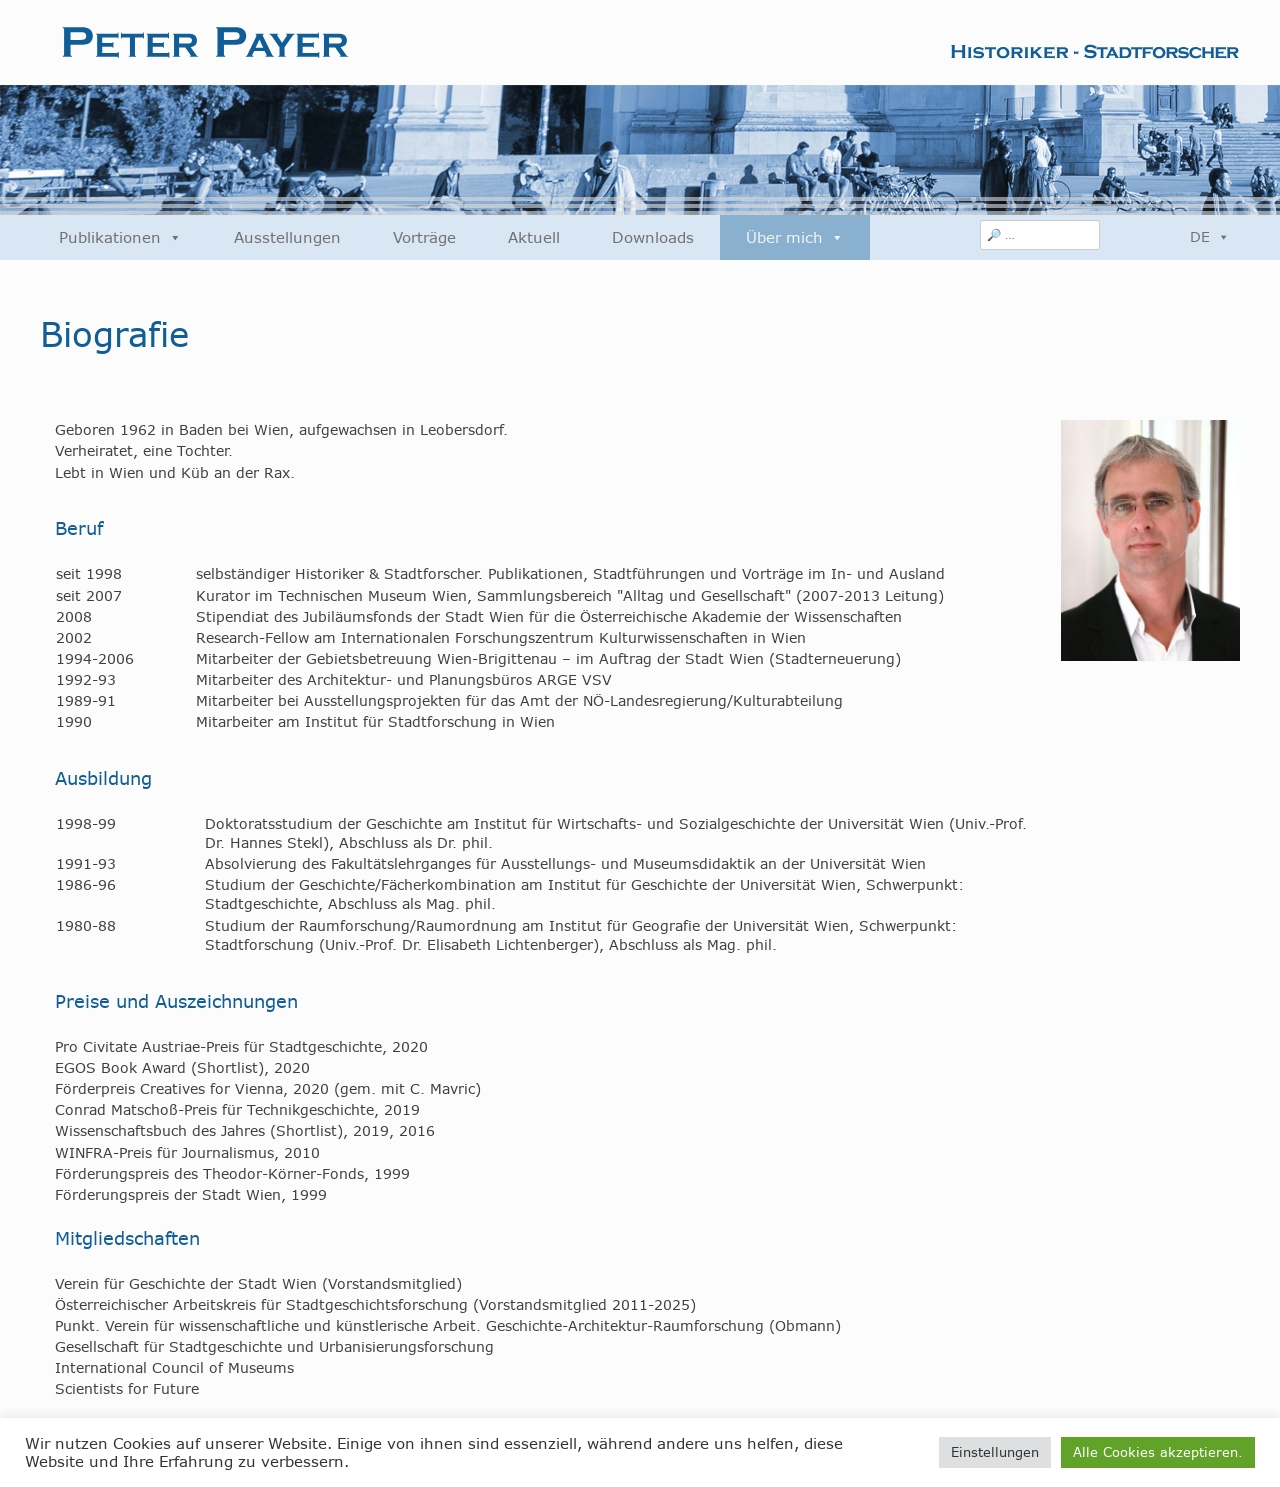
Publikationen (120, 237)
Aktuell (534, 237)
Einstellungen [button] (995, 1452)
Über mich (795, 237)
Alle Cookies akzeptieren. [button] (1158, 1452)
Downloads (653, 237)
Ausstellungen (287, 237)
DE (1210, 237)
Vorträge (424, 237)
